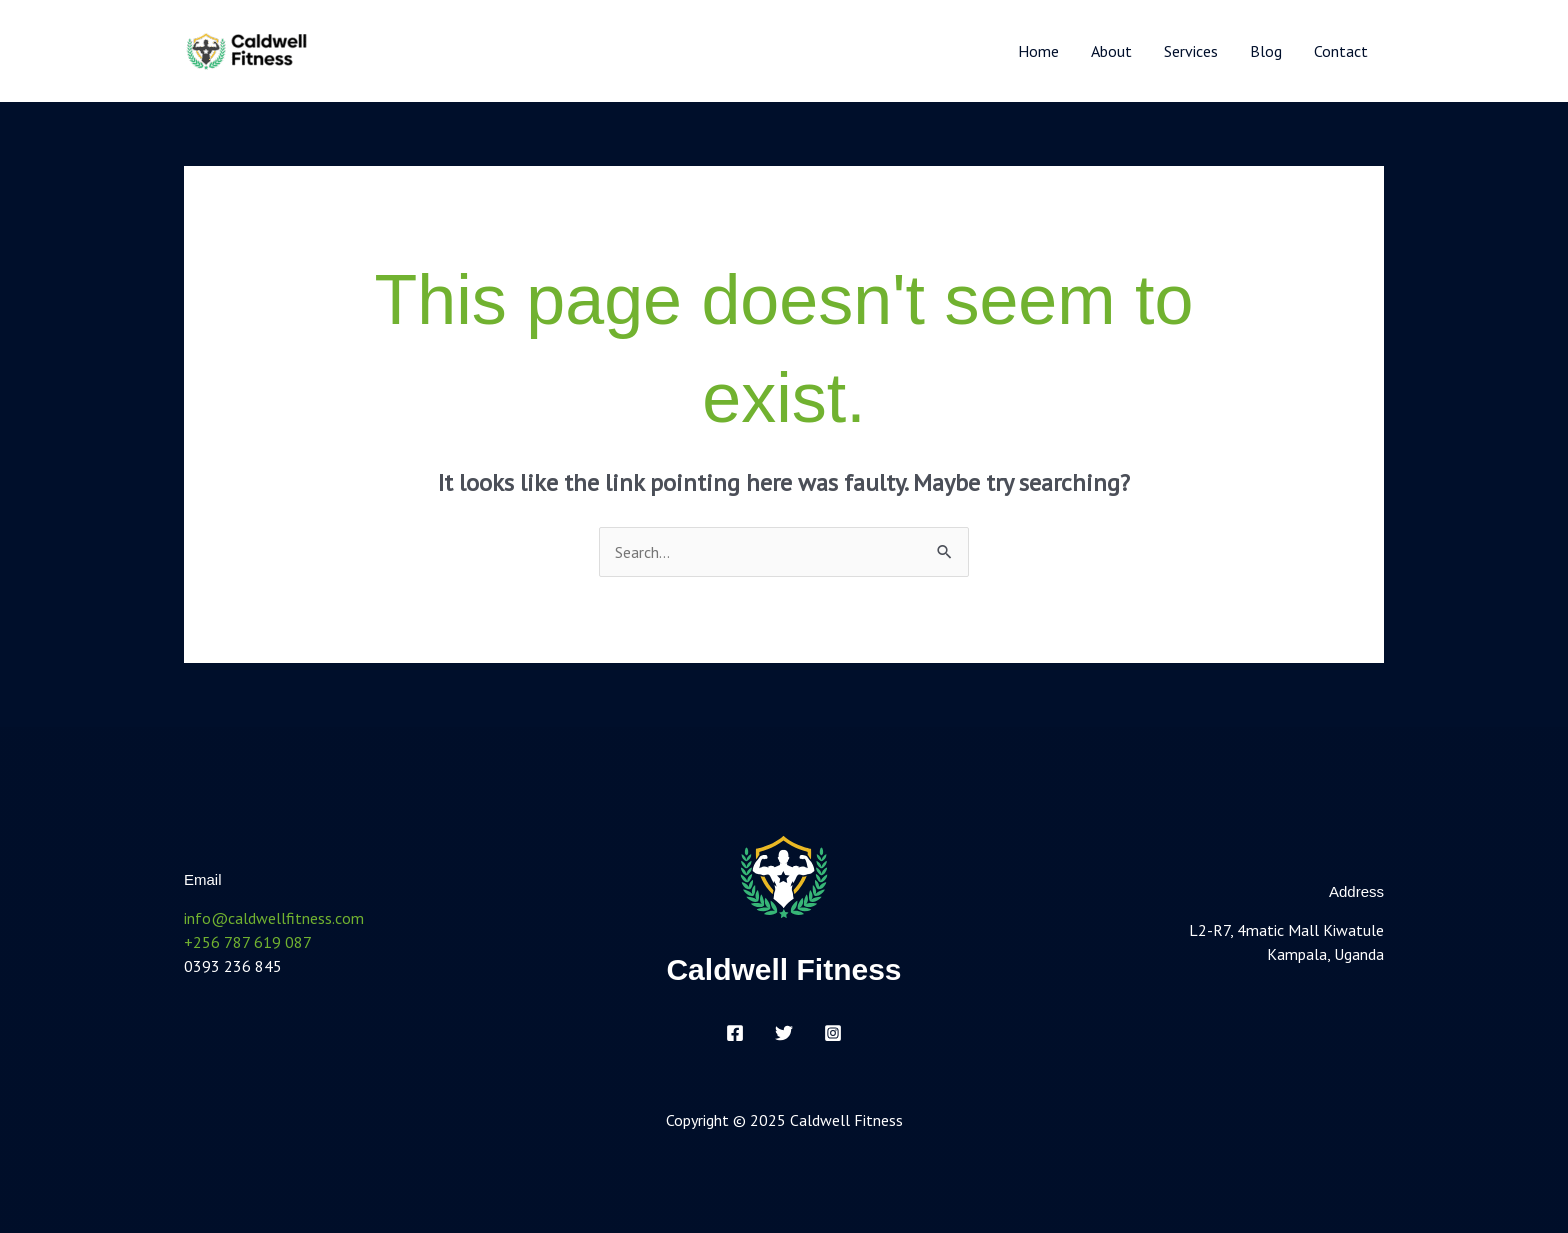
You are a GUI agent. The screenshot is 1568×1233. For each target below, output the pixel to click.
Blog (1266, 51)
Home (1038, 51)
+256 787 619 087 (248, 942)
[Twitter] (784, 1033)
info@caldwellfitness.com (274, 918)
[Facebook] (735, 1033)
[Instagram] (833, 1033)
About (1111, 51)
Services (1191, 51)
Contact (1341, 51)
